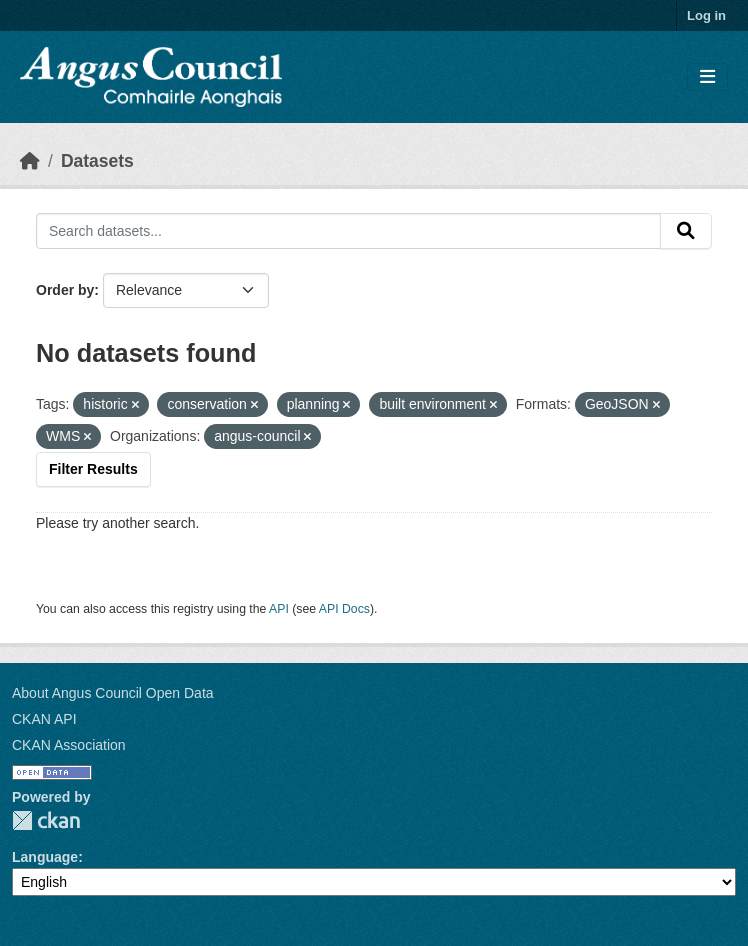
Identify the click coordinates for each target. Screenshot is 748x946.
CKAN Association (69, 745)
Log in (706, 15)
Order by (65, 290)
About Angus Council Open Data (113, 693)
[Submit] (686, 231)
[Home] (30, 161)
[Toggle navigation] (707, 77)
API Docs (344, 609)
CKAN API (44, 719)
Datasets (97, 161)
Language (45, 857)
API (279, 609)
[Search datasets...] (348, 231)
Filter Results (93, 469)
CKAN (46, 820)
